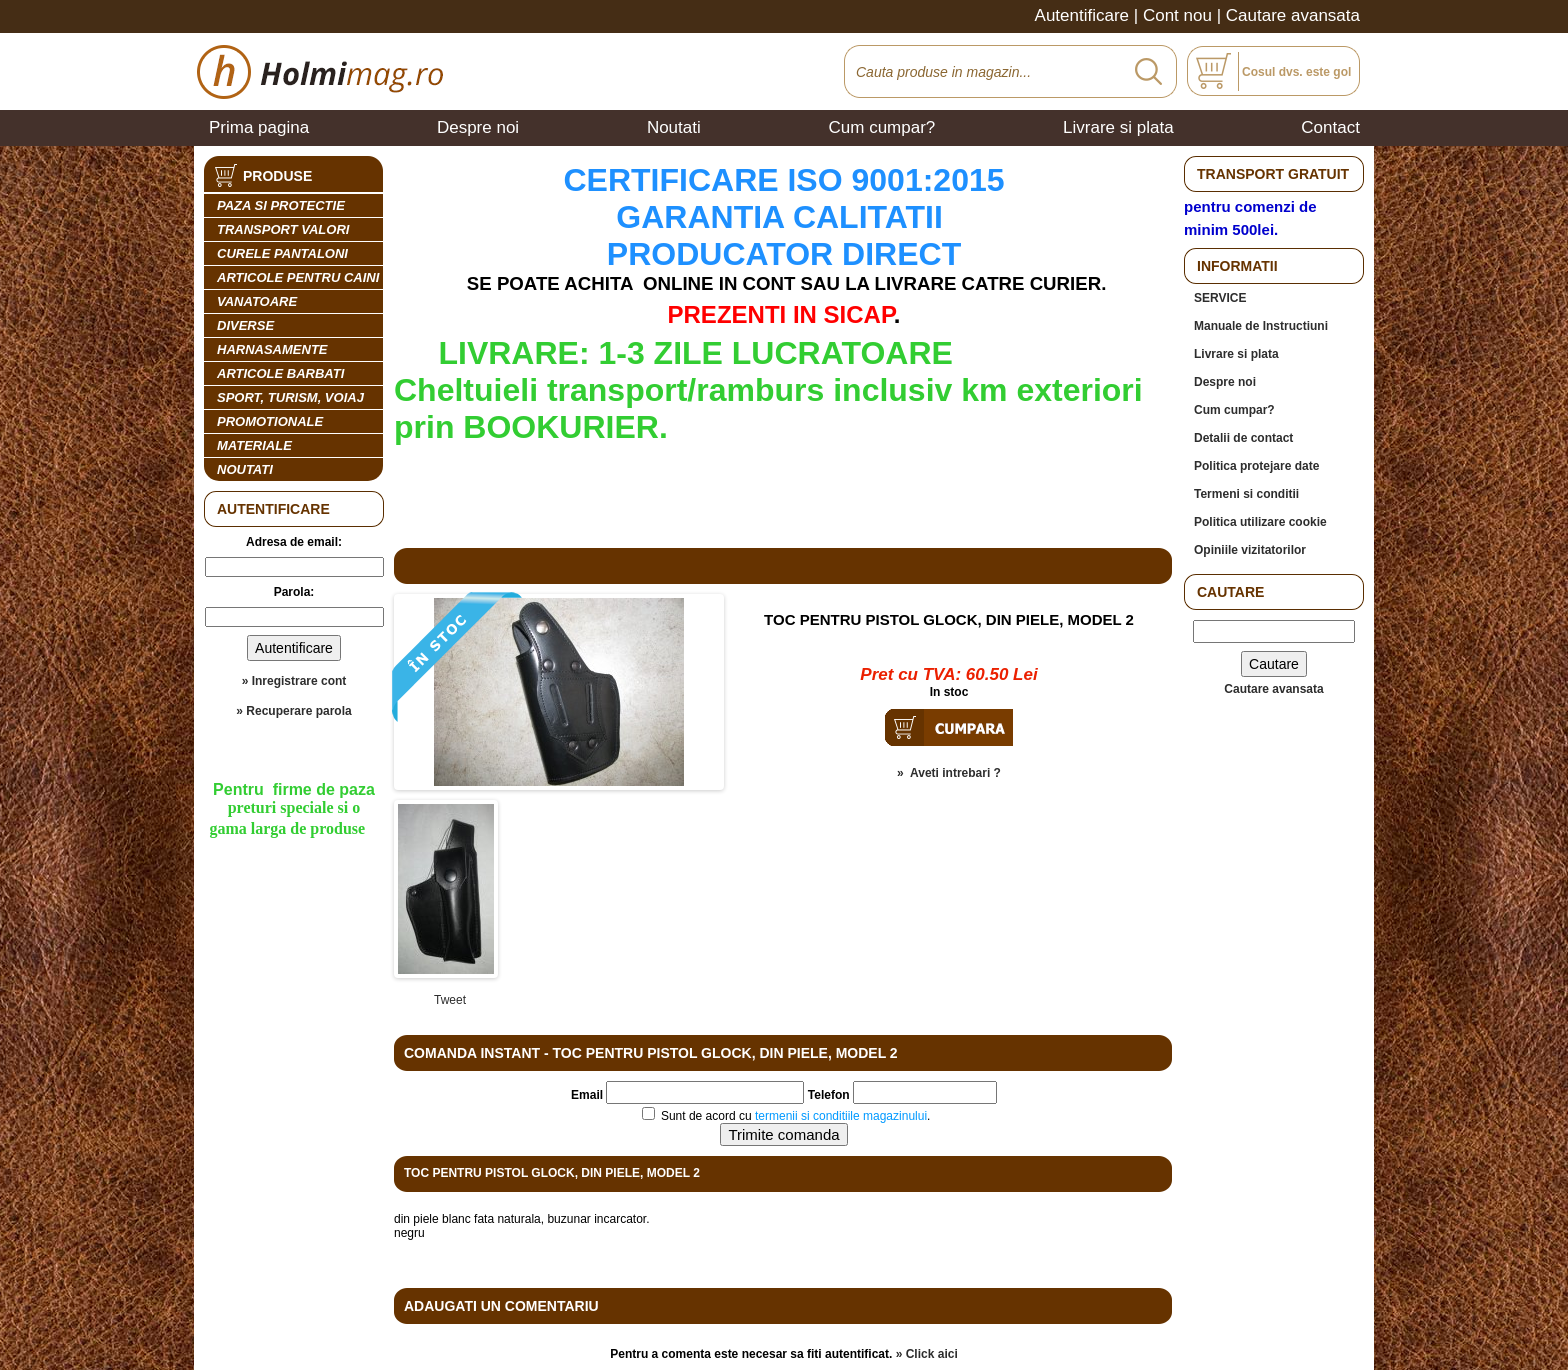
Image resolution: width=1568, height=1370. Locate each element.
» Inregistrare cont (294, 681)
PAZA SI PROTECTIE (281, 205)
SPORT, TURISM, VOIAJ (290, 397)
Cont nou (1177, 15)
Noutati (674, 127)
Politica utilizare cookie (1260, 522)
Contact (1330, 127)
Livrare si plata (1118, 127)
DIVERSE (245, 325)
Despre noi (478, 127)
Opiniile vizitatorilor (1250, 550)
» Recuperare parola (293, 711)
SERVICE (1220, 298)
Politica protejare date (1256, 466)
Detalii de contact (1243, 438)
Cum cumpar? (882, 127)
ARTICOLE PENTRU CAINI (298, 277)
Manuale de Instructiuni (1261, 326)
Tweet (450, 1000)
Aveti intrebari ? (955, 773)
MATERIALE (254, 445)
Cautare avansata (1293, 15)
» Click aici (927, 1354)
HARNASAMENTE (272, 349)
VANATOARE (257, 301)
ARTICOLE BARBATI (280, 373)
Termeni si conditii (1246, 494)
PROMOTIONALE (270, 421)
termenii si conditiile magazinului (841, 1116)
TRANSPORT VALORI (283, 229)
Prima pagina (259, 127)
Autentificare (1082, 15)
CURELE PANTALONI (282, 253)
